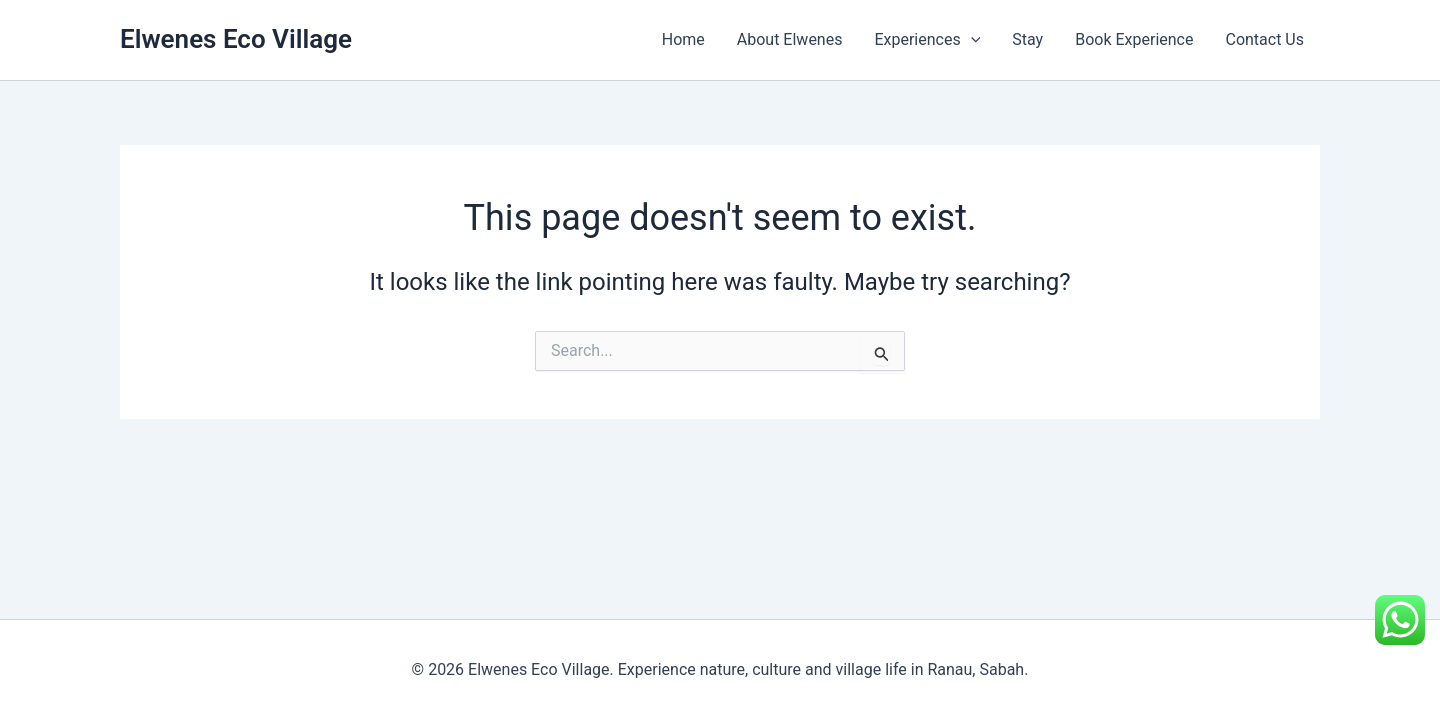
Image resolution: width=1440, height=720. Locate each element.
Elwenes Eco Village (236, 39)
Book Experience (1134, 39)
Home (683, 39)
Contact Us (1264, 39)
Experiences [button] (927, 40)
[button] (971, 40)
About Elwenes (790, 39)
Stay (1027, 39)
